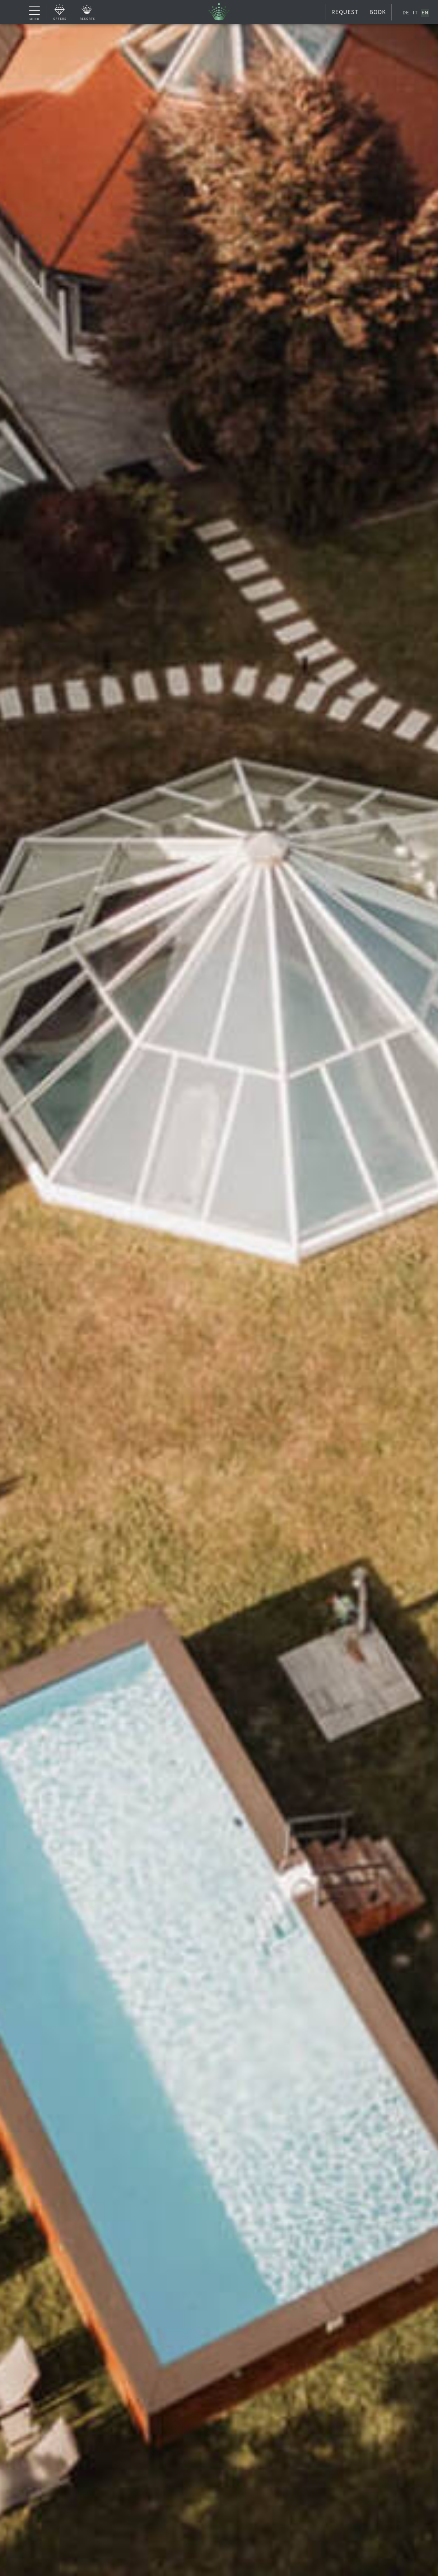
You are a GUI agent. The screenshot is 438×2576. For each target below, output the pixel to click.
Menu (35, 12)
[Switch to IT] (415, 13)
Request (344, 12)
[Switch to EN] (425, 13)
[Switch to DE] (405, 13)
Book (377, 12)
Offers (59, 18)
